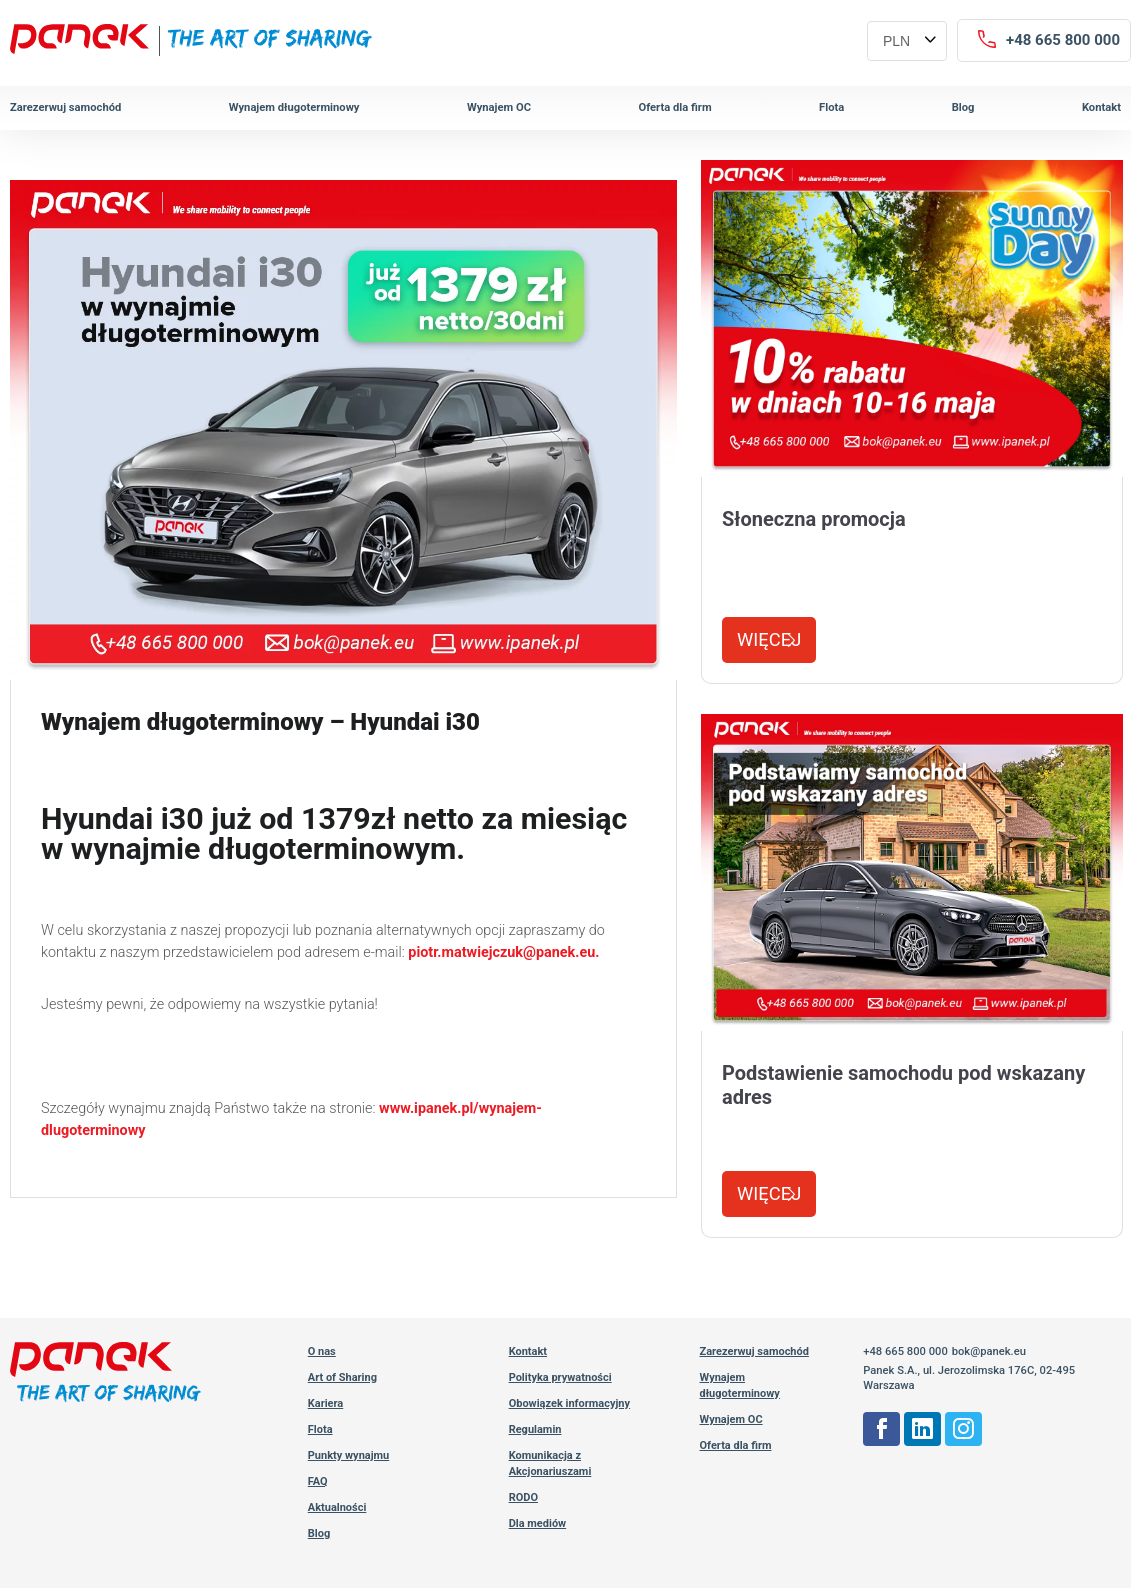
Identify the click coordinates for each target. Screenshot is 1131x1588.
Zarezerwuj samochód (65, 107)
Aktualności (337, 1507)
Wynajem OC (499, 107)
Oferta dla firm (674, 107)
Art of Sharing (342, 1377)
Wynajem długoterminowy (294, 107)
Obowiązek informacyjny (569, 1403)
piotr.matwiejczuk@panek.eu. (503, 952)
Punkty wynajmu (349, 1455)
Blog (963, 107)
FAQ (318, 1481)
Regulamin (535, 1429)
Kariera (326, 1403)
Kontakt (1101, 107)
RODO (523, 1497)
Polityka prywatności (560, 1377)
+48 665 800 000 (905, 1351)
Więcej (769, 639)
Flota (831, 107)
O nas (322, 1351)
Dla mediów (538, 1523)
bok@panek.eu (989, 1351)
